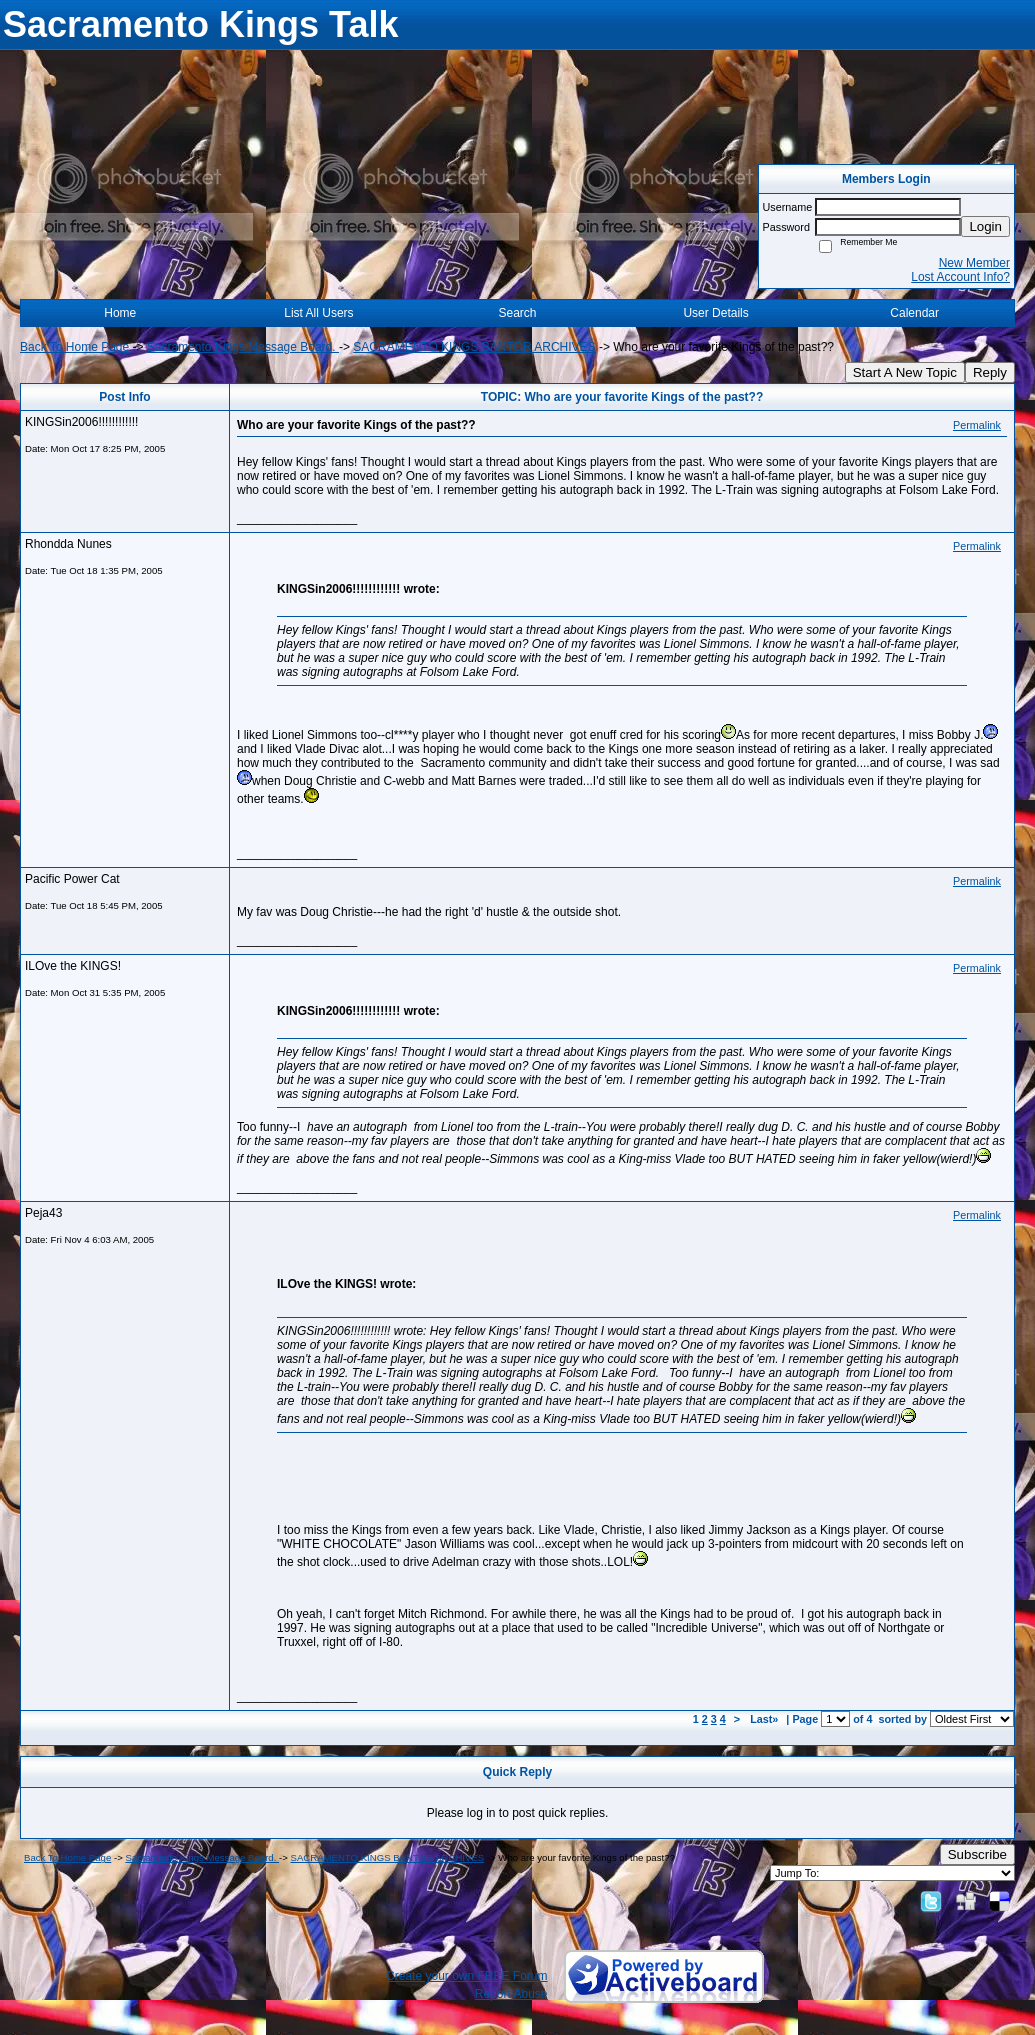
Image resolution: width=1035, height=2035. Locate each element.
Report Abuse (511, 1994)
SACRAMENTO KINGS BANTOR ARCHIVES (474, 347)
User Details (715, 313)
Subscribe (977, 1854)
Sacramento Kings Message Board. (243, 347)
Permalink (977, 425)
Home (120, 313)
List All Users (318, 313)
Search (517, 313)
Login (985, 226)
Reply (990, 372)
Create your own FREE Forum (466, 1976)
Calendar (914, 313)
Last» (765, 1719)
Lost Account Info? (960, 277)
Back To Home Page (74, 347)
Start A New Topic (905, 372)
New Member (974, 263)
